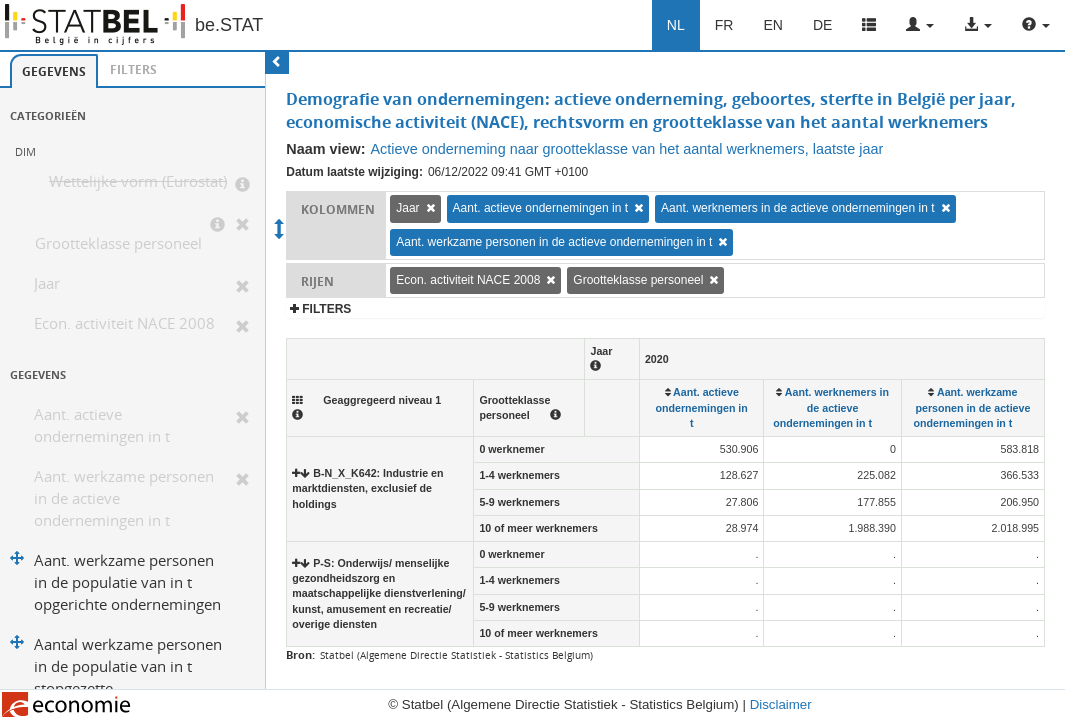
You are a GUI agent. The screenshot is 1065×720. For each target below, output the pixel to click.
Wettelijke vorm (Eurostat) (138, 181)
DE (822, 25)
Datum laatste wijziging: (354, 172)
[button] (920, 25)
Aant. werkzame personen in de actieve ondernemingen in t (124, 498)
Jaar (47, 283)
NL (676, 25)
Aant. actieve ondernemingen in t (102, 425)
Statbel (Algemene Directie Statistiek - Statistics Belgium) (456, 655)
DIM (25, 151)
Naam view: (325, 149)
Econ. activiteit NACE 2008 (124, 323)
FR (724, 25)
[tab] (54, 71)
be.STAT (229, 25)
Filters (133, 69)
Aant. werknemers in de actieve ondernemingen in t (798, 208)
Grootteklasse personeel (118, 243)
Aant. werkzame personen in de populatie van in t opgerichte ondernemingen (127, 582)
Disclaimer (781, 704)
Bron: (300, 654)
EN (772, 25)
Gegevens (54, 71)
